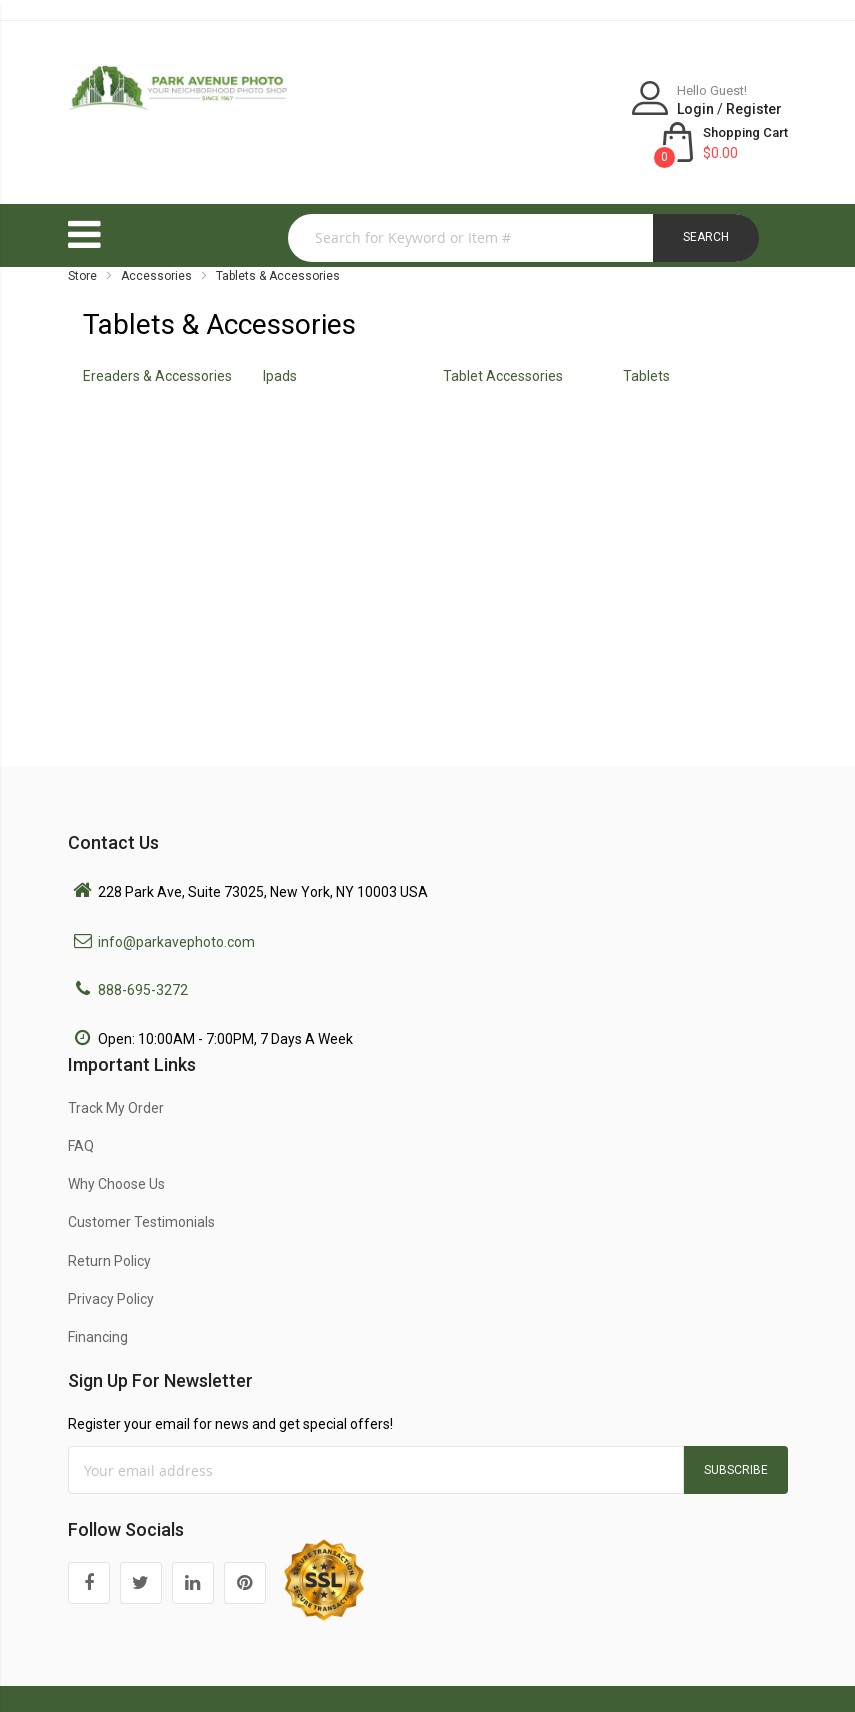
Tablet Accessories (503, 333)
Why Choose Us (116, 1141)
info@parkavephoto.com (176, 899)
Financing (98, 1294)
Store (82, 233)
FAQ (81, 1103)
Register (604, 109)
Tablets (646, 333)
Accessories (156, 233)
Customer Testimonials (141, 1179)
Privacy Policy (111, 1256)
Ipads (280, 333)
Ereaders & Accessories (157, 333)
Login (545, 109)
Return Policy (109, 1218)
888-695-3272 (143, 947)
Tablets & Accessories (278, 233)
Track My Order (116, 1065)
